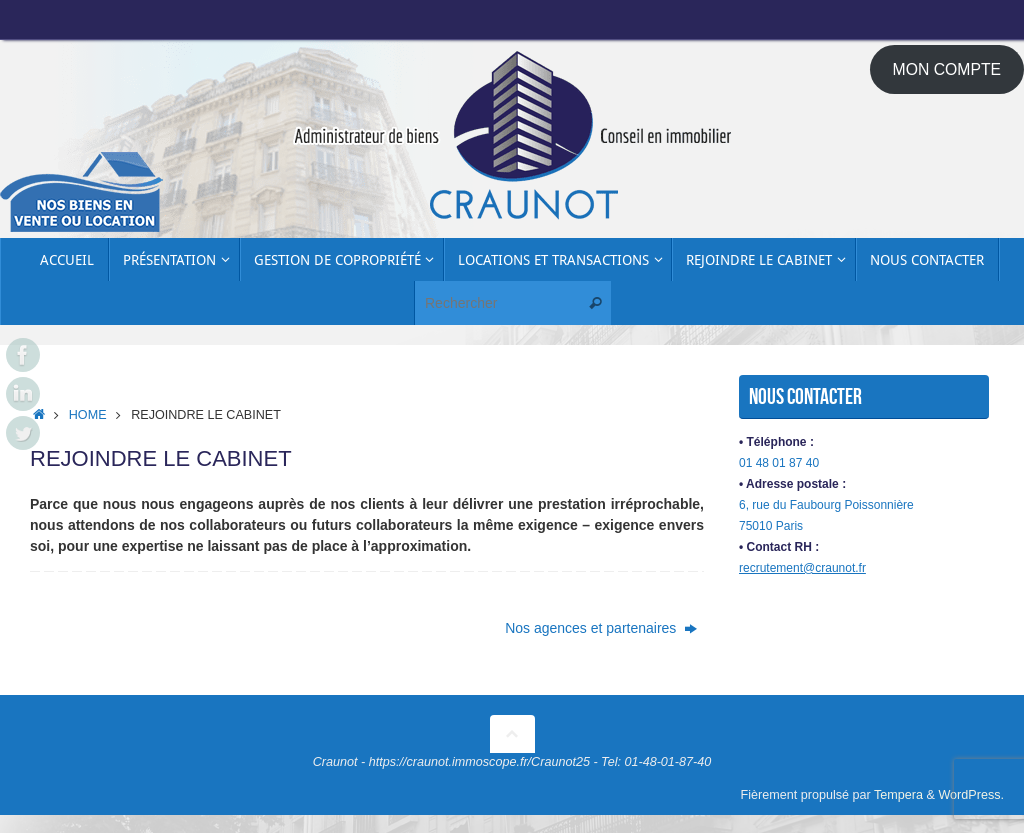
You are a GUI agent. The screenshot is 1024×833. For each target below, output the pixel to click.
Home (88, 415)
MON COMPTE (947, 69)
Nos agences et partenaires (601, 628)
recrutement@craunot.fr (802, 568)
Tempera (898, 795)
